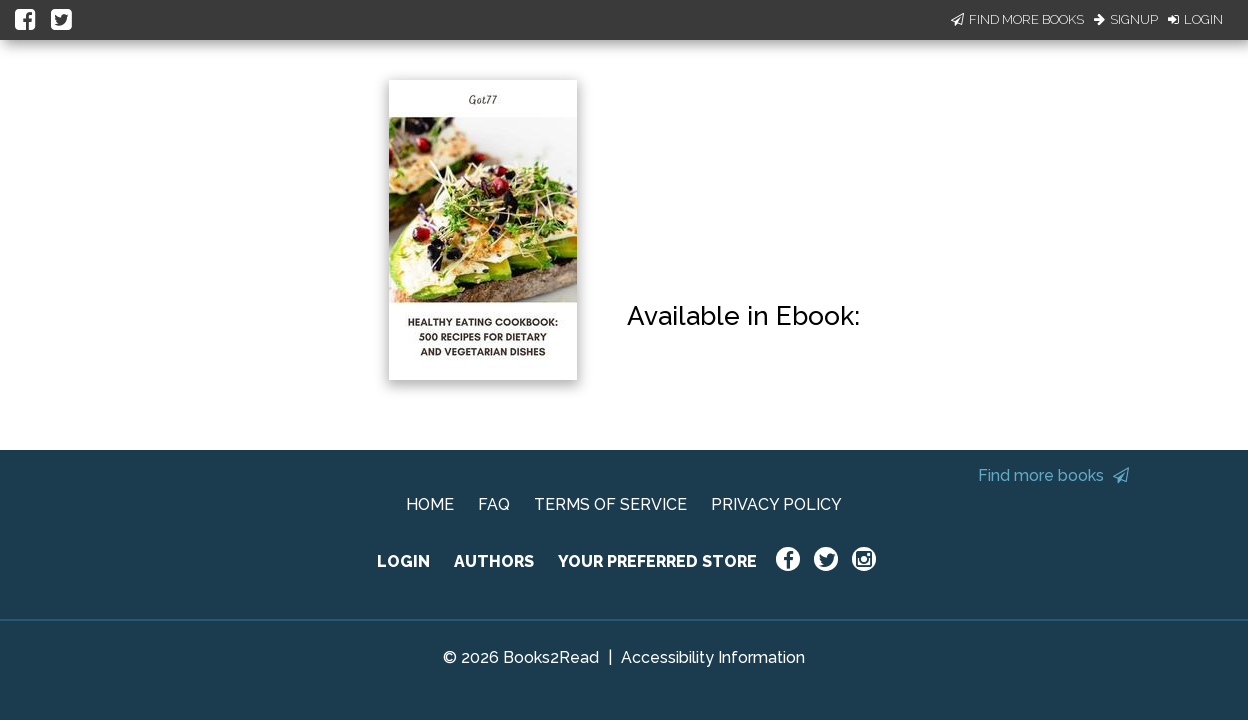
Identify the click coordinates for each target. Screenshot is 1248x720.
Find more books (1053, 475)
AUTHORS (494, 561)
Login (1195, 19)
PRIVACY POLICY (776, 504)
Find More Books (1017, 19)
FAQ (494, 504)
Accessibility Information (713, 657)
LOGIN (403, 561)
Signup (1126, 19)
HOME (430, 504)
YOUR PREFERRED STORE (657, 561)
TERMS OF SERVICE (610, 504)
